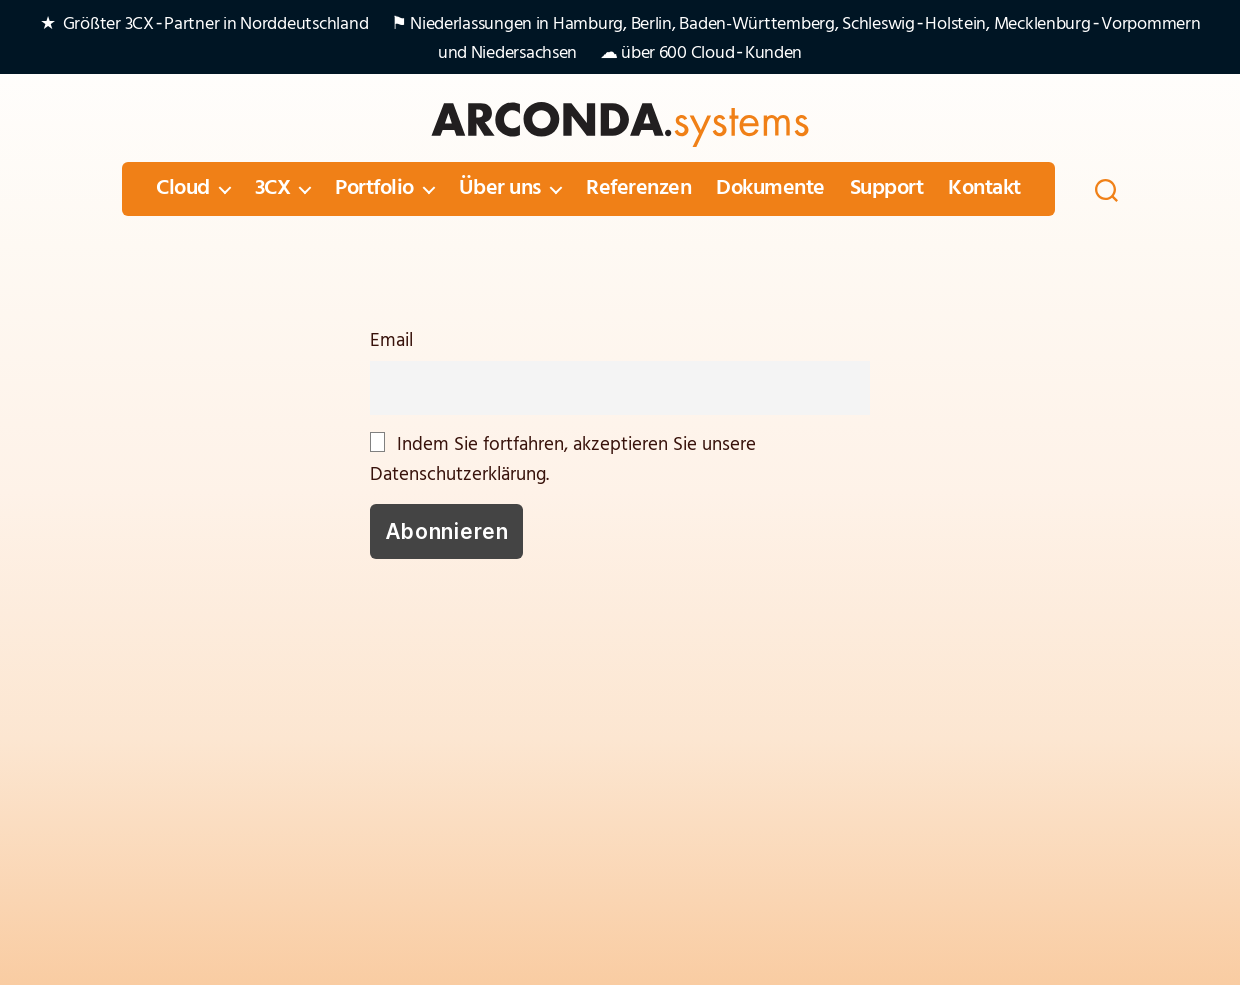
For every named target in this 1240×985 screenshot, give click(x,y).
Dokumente (770, 189)
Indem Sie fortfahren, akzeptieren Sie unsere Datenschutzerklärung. (563, 460)
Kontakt (984, 189)
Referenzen (638, 189)
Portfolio (374, 189)
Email (391, 341)
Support (887, 189)
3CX (273, 189)
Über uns (500, 189)
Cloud (183, 189)
